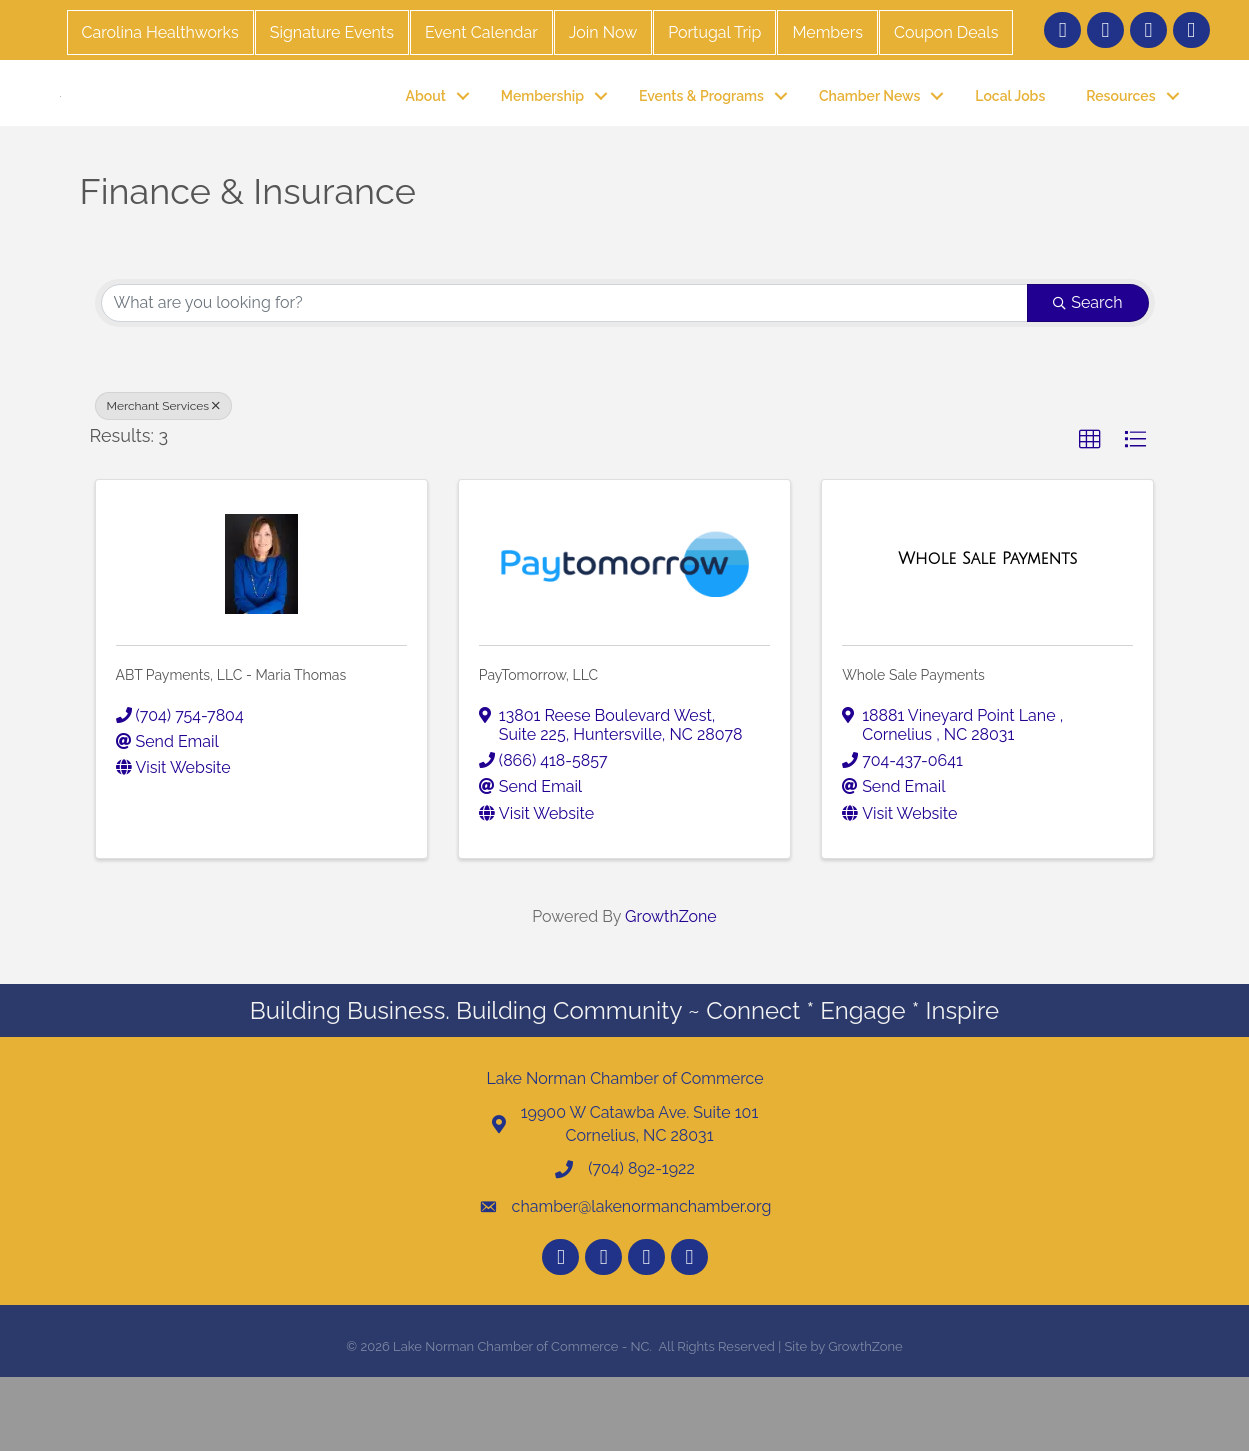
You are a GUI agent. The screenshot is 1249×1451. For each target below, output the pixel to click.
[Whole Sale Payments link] (987, 632)
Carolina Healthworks (160, 32)
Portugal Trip (714, 32)
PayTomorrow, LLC (538, 749)
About (426, 132)
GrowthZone (671, 989)
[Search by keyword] (565, 376)
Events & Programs (701, 132)
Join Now (603, 32)
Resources (1120, 132)
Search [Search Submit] (1087, 375)
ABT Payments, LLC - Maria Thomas (231, 749)
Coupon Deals (946, 32)
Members (827, 32)
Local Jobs (1010, 132)
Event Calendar (481, 32)
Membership (542, 132)
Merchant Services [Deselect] (164, 479)
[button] (1090, 513)
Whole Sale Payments (913, 749)
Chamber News (869, 132)
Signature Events (332, 32)
